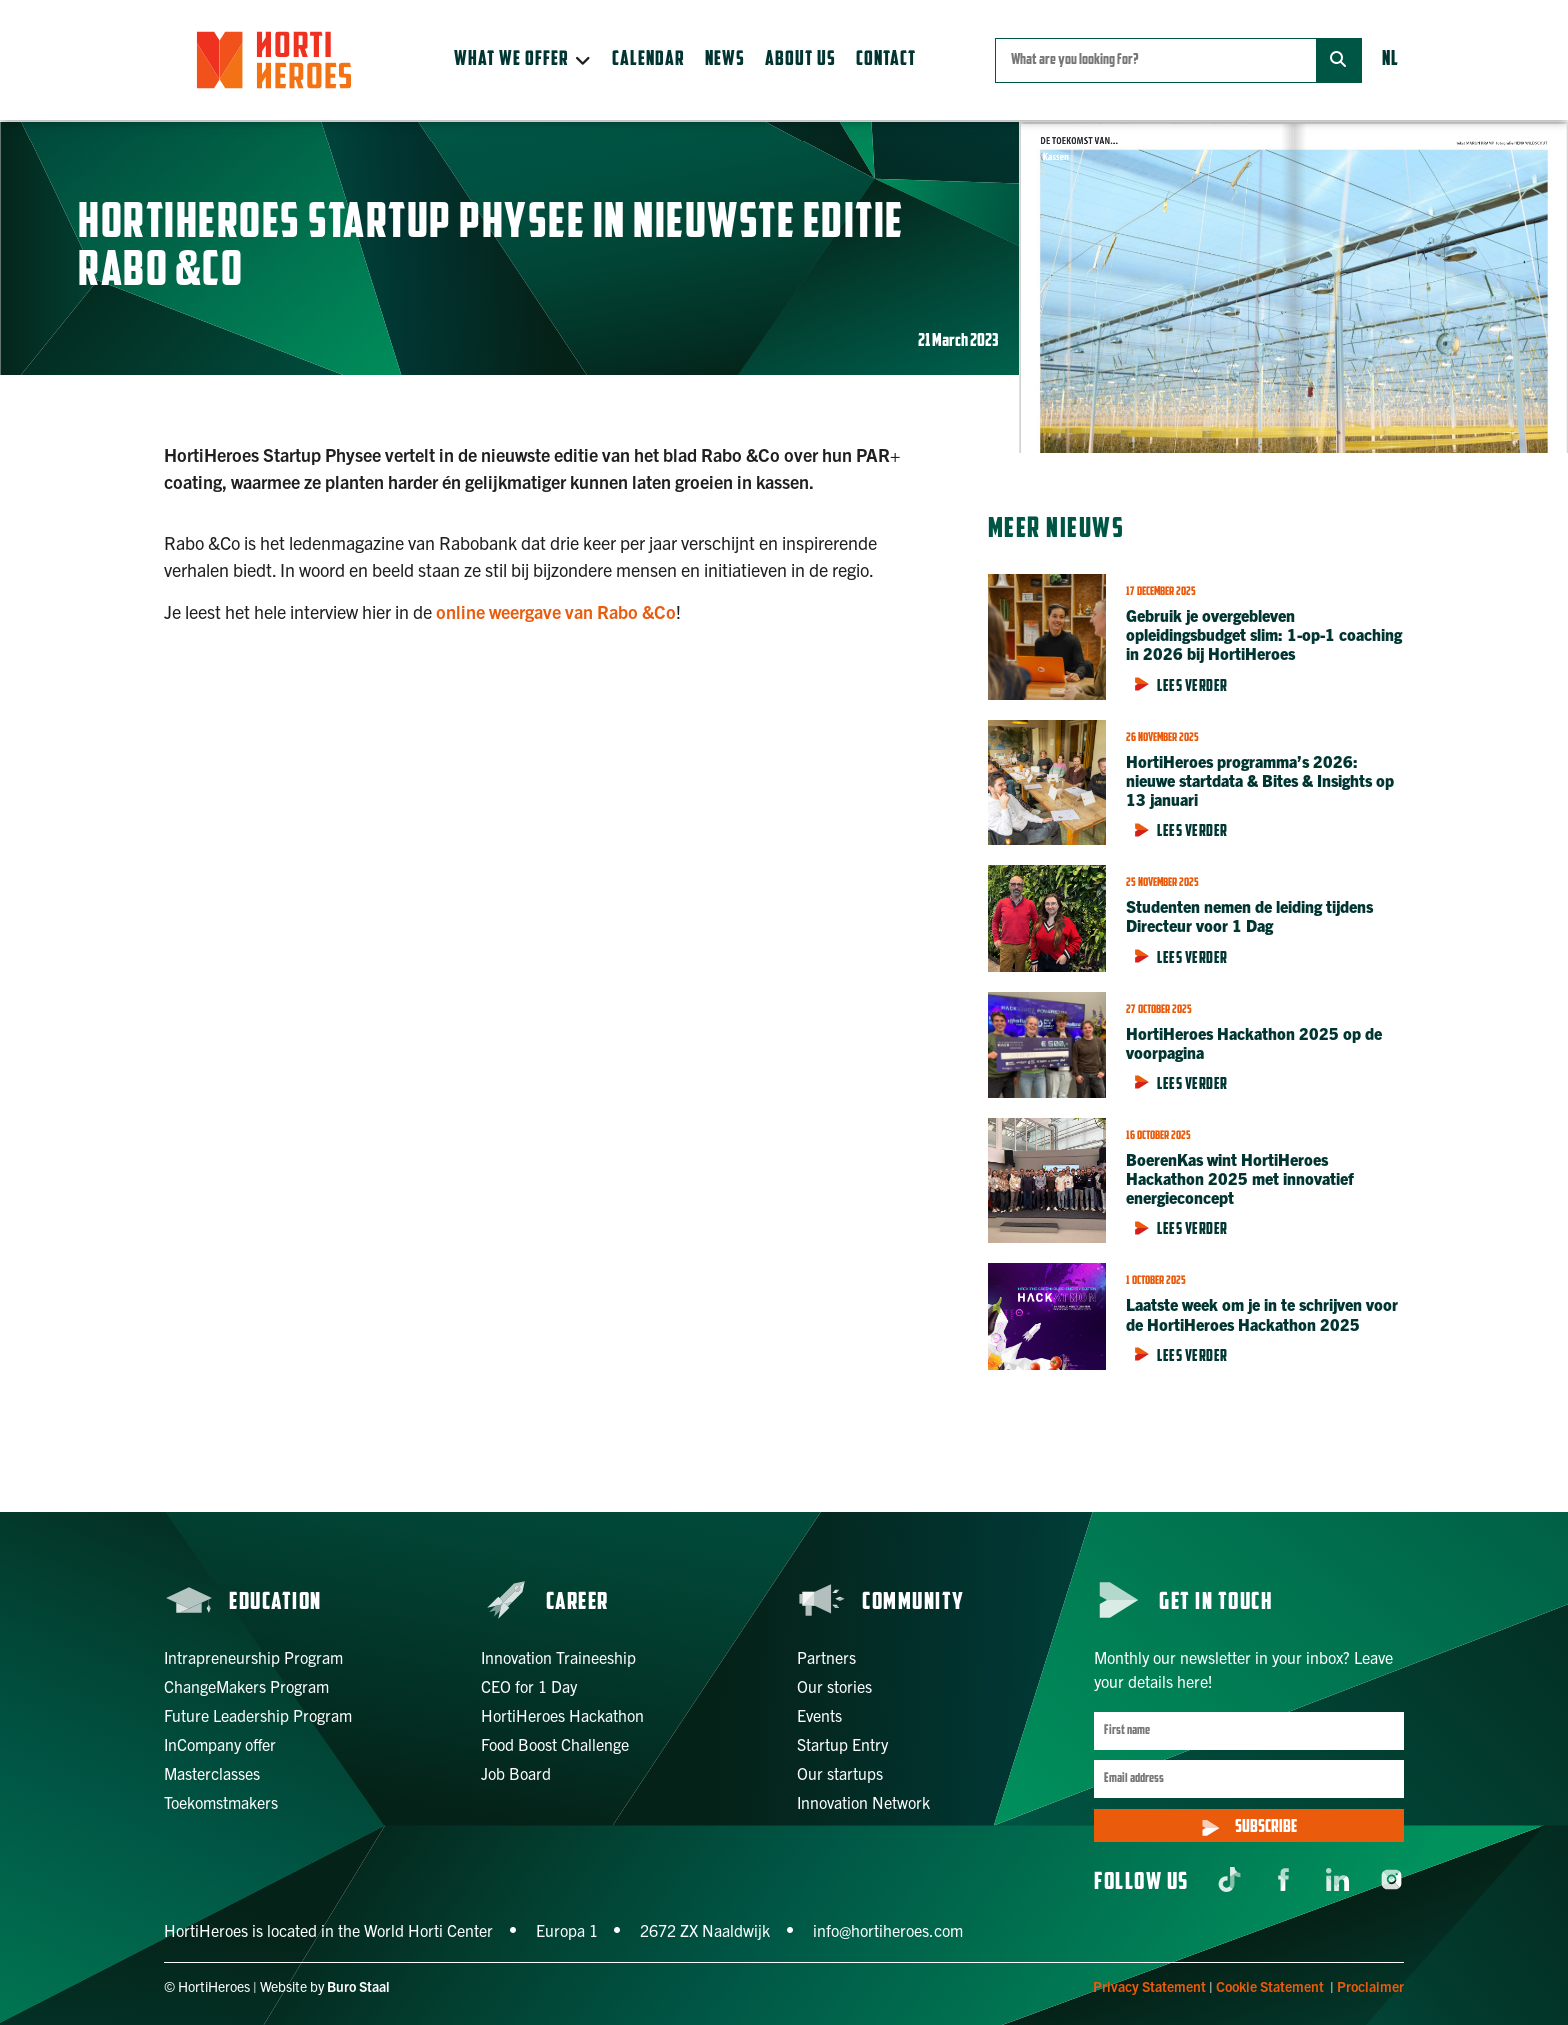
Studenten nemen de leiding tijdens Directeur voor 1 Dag (1249, 915)
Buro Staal (358, 1986)
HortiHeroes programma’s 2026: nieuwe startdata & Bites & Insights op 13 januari (1260, 780)
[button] (523, 60)
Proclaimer (1370, 1986)
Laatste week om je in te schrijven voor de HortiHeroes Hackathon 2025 (1262, 1313)
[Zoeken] (1338, 60)
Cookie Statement (1270, 1986)
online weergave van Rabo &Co (556, 611)
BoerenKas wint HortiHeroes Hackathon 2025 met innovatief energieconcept (1240, 1178)
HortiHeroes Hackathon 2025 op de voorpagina (1254, 1042)
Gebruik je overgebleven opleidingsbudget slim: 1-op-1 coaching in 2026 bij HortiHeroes (1264, 634)
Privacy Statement (1149, 1986)
